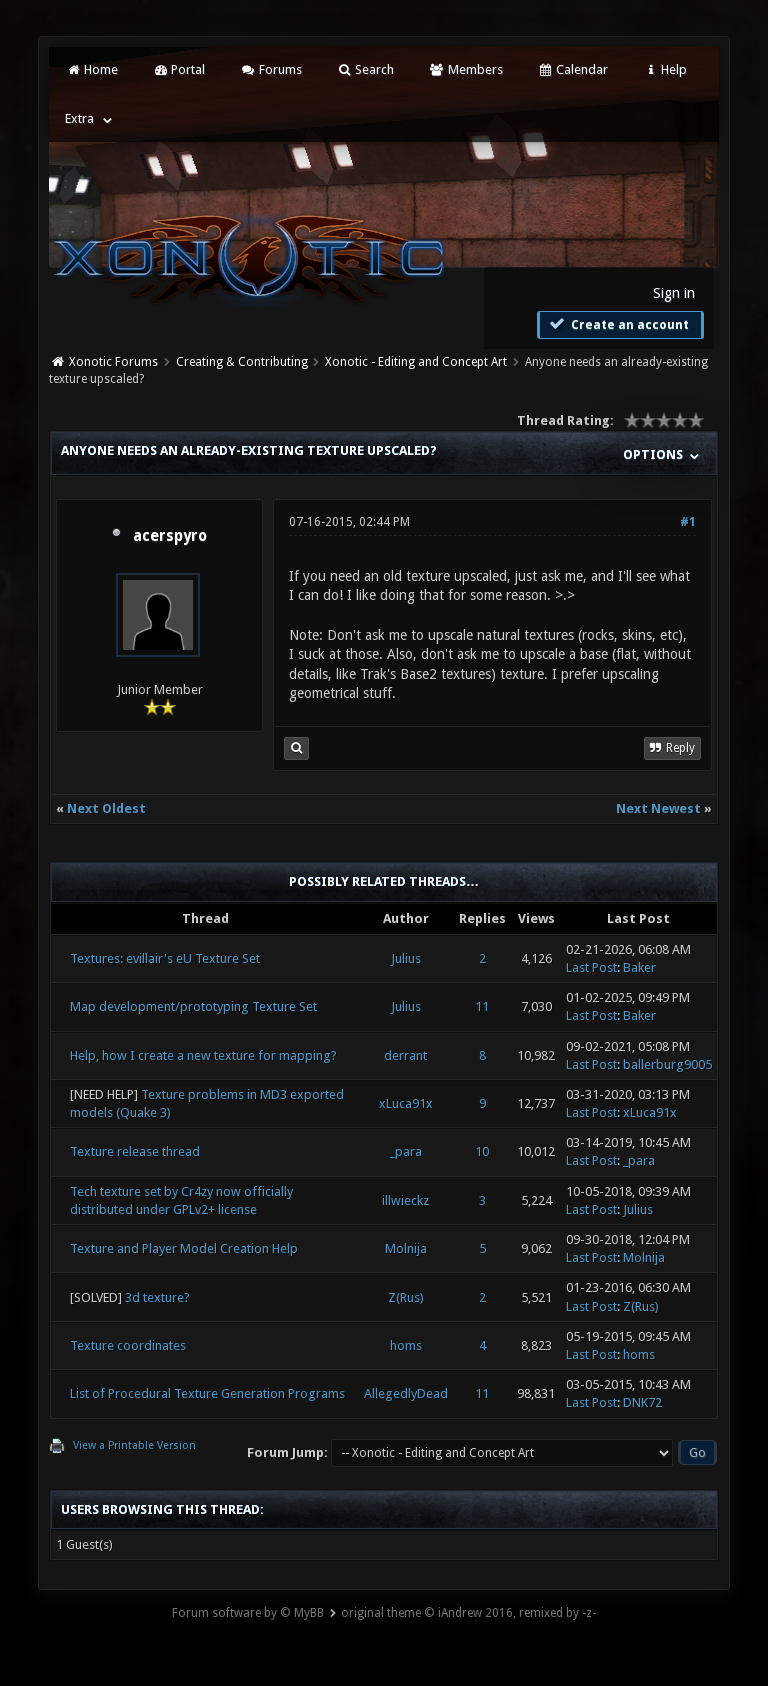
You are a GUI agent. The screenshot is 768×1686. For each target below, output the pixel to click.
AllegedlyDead (406, 1393)
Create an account (618, 324)
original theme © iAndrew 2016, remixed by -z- (468, 1613)
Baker (639, 967)
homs (406, 1345)
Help (665, 69)
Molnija (406, 1248)
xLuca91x (406, 1103)
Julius (406, 958)
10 (482, 1151)
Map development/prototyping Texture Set (193, 1006)
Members (465, 69)
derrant (405, 1055)
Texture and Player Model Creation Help (184, 1248)
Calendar (573, 69)
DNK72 (642, 1402)
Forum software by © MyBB (248, 1613)
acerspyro (170, 536)
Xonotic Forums (113, 362)
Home (91, 69)
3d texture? (157, 1297)
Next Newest (658, 808)
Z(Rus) (406, 1297)
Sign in (674, 293)
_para (406, 1151)
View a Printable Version (134, 1445)
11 (482, 1006)
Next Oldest (106, 808)
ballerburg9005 (667, 1064)
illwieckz (405, 1200)
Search (365, 69)
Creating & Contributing (242, 362)
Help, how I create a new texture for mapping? (203, 1055)
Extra (79, 118)
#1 (688, 522)
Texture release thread (135, 1151)
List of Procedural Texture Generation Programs (207, 1393)
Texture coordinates (128, 1345)
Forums (270, 69)
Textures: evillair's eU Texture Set (165, 958)
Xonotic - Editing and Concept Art (416, 362)
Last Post (591, 967)
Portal (179, 69)
